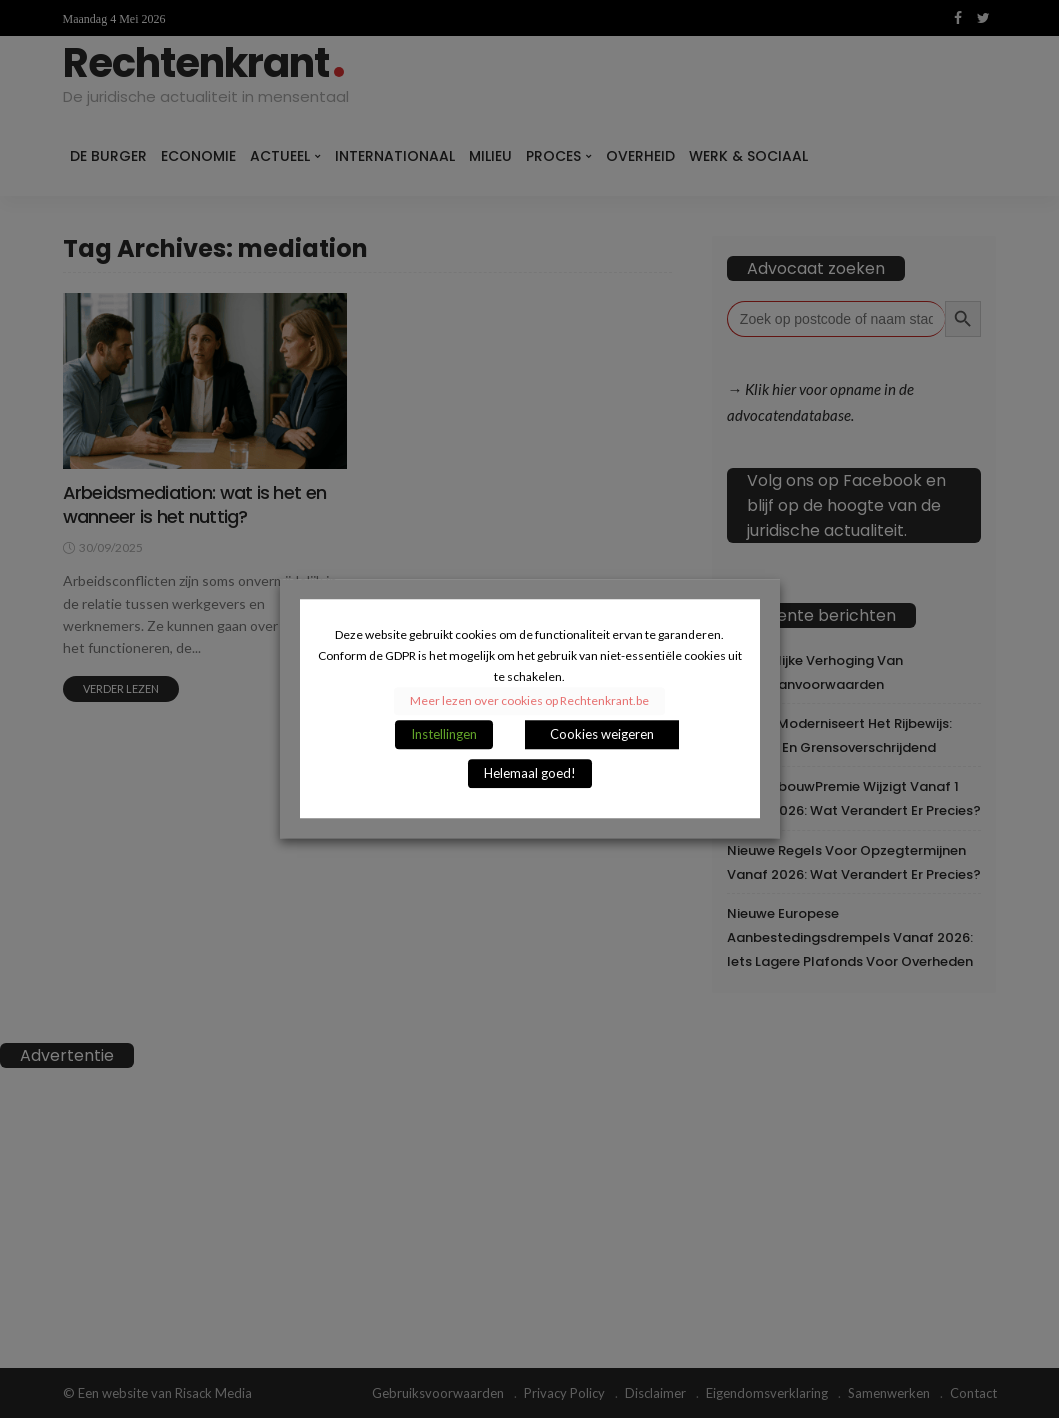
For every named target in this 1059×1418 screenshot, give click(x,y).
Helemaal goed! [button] (530, 774)
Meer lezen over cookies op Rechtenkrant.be (529, 701)
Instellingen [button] (444, 735)
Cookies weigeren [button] (602, 735)
